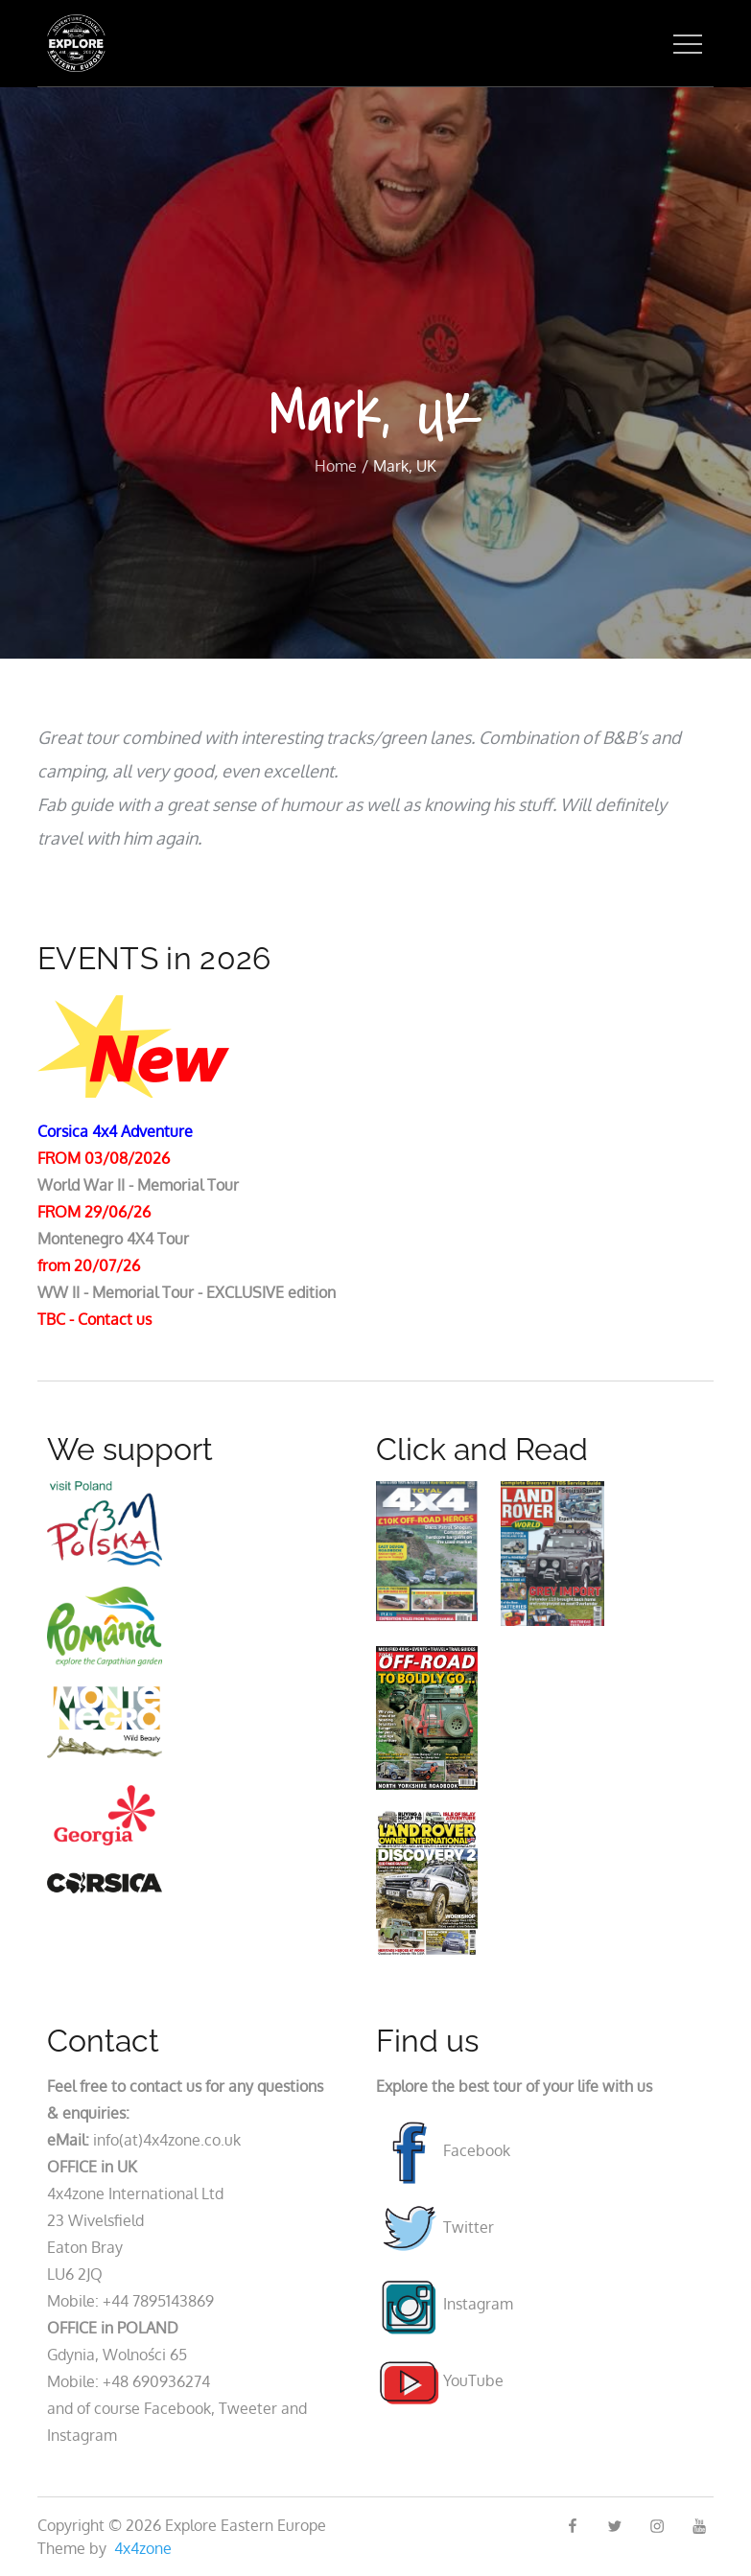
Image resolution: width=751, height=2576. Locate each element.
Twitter (435, 2227)
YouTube (440, 2380)
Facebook (443, 2150)
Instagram (444, 2303)
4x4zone (143, 2548)
